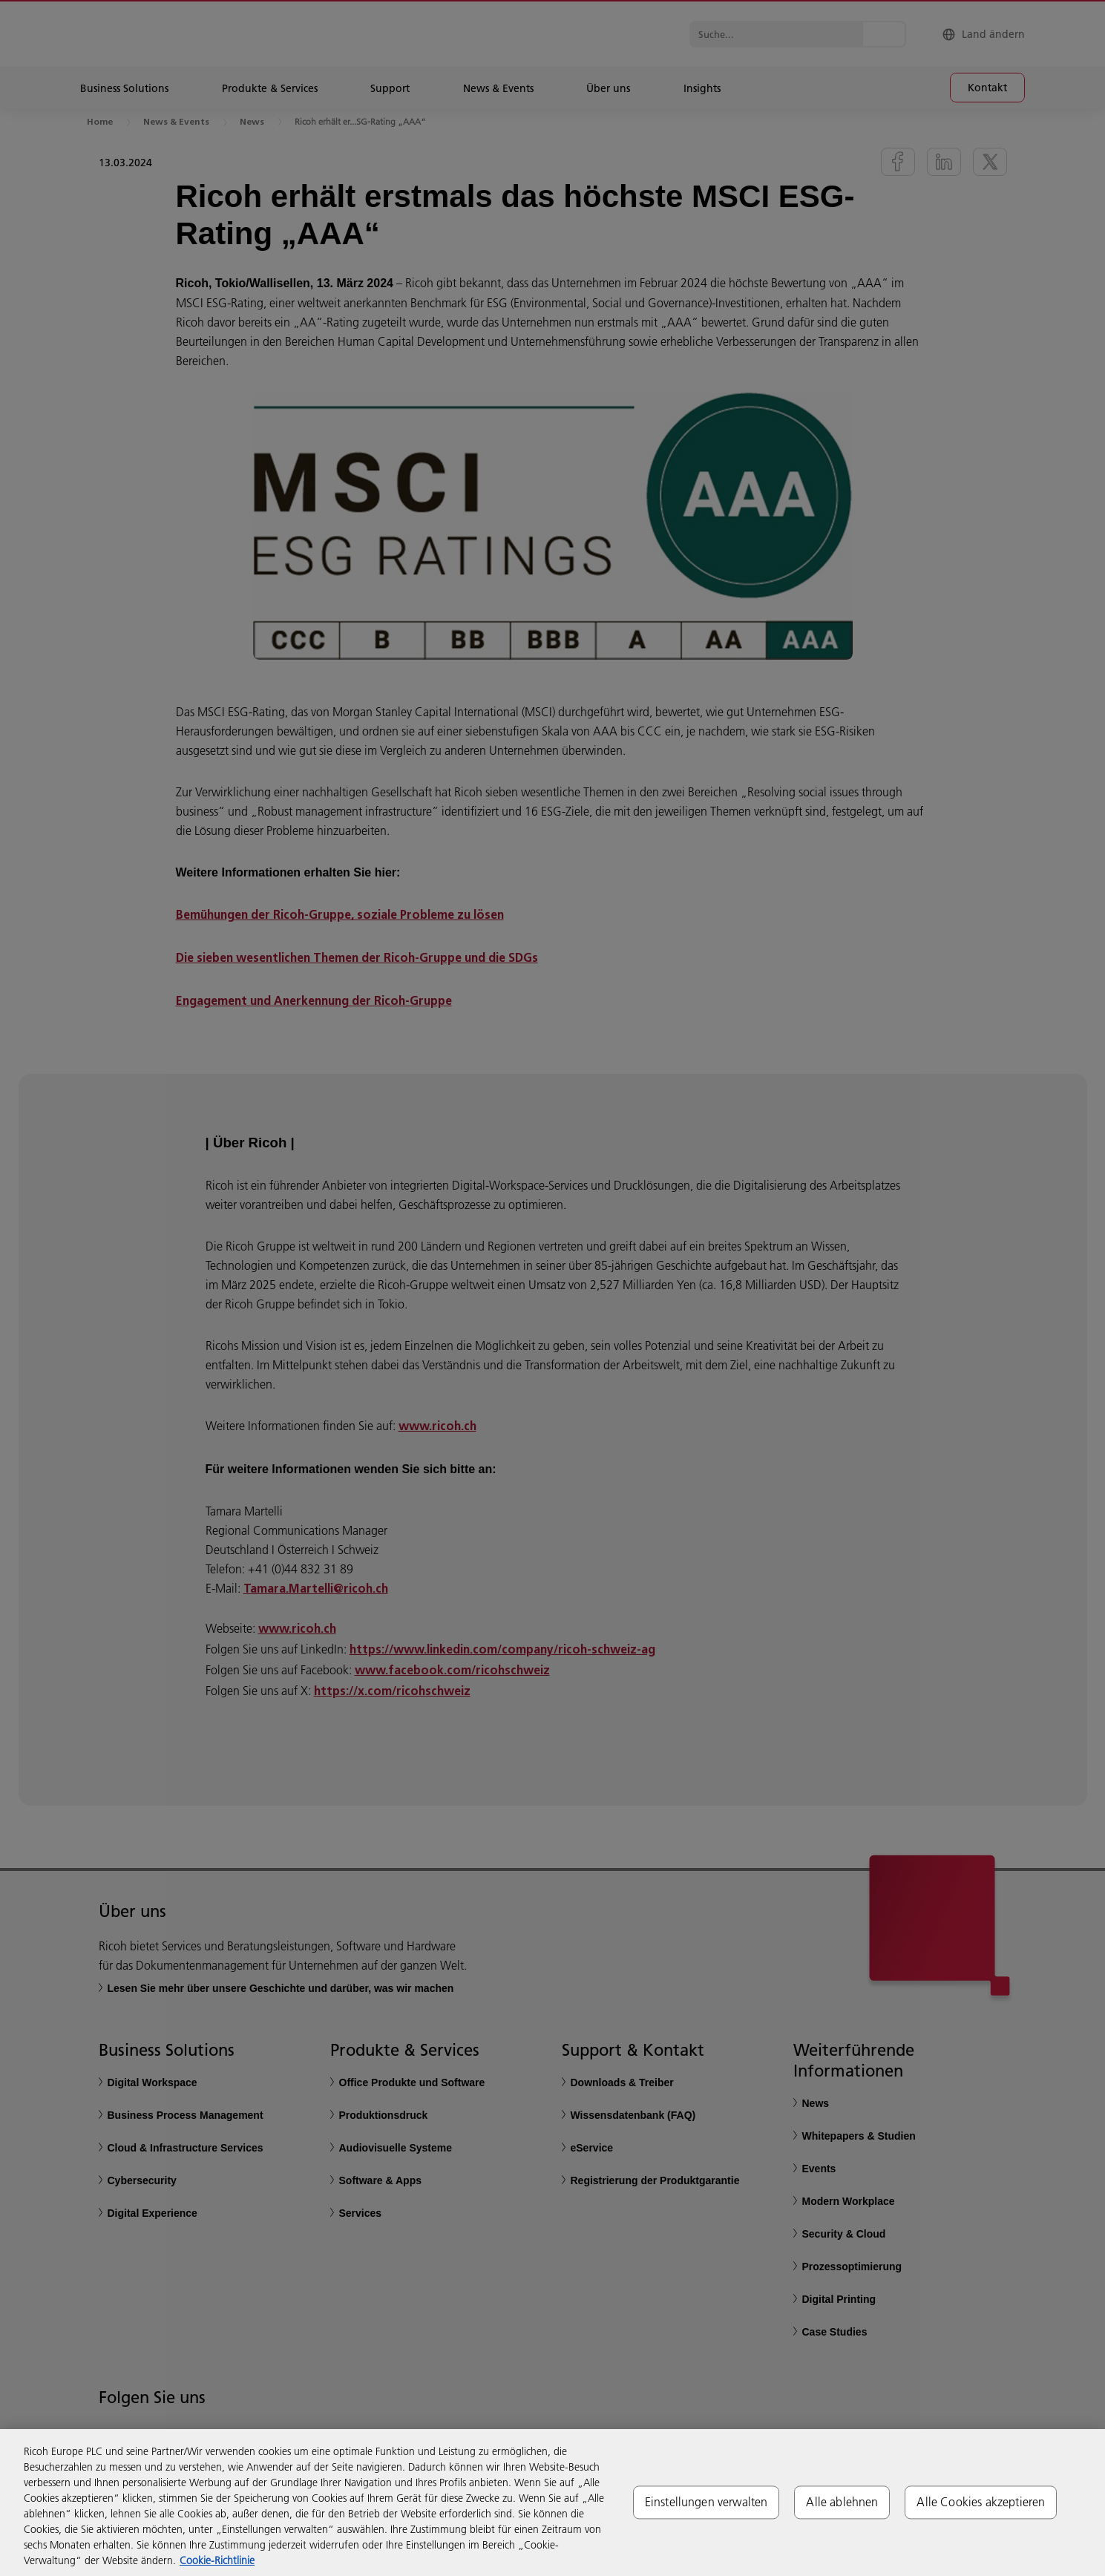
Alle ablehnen (842, 2501)
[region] (552, 2502)
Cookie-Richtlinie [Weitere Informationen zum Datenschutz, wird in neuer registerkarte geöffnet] (217, 2560)
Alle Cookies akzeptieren (981, 2501)
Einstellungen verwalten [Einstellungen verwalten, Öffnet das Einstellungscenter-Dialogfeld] (706, 2501)
